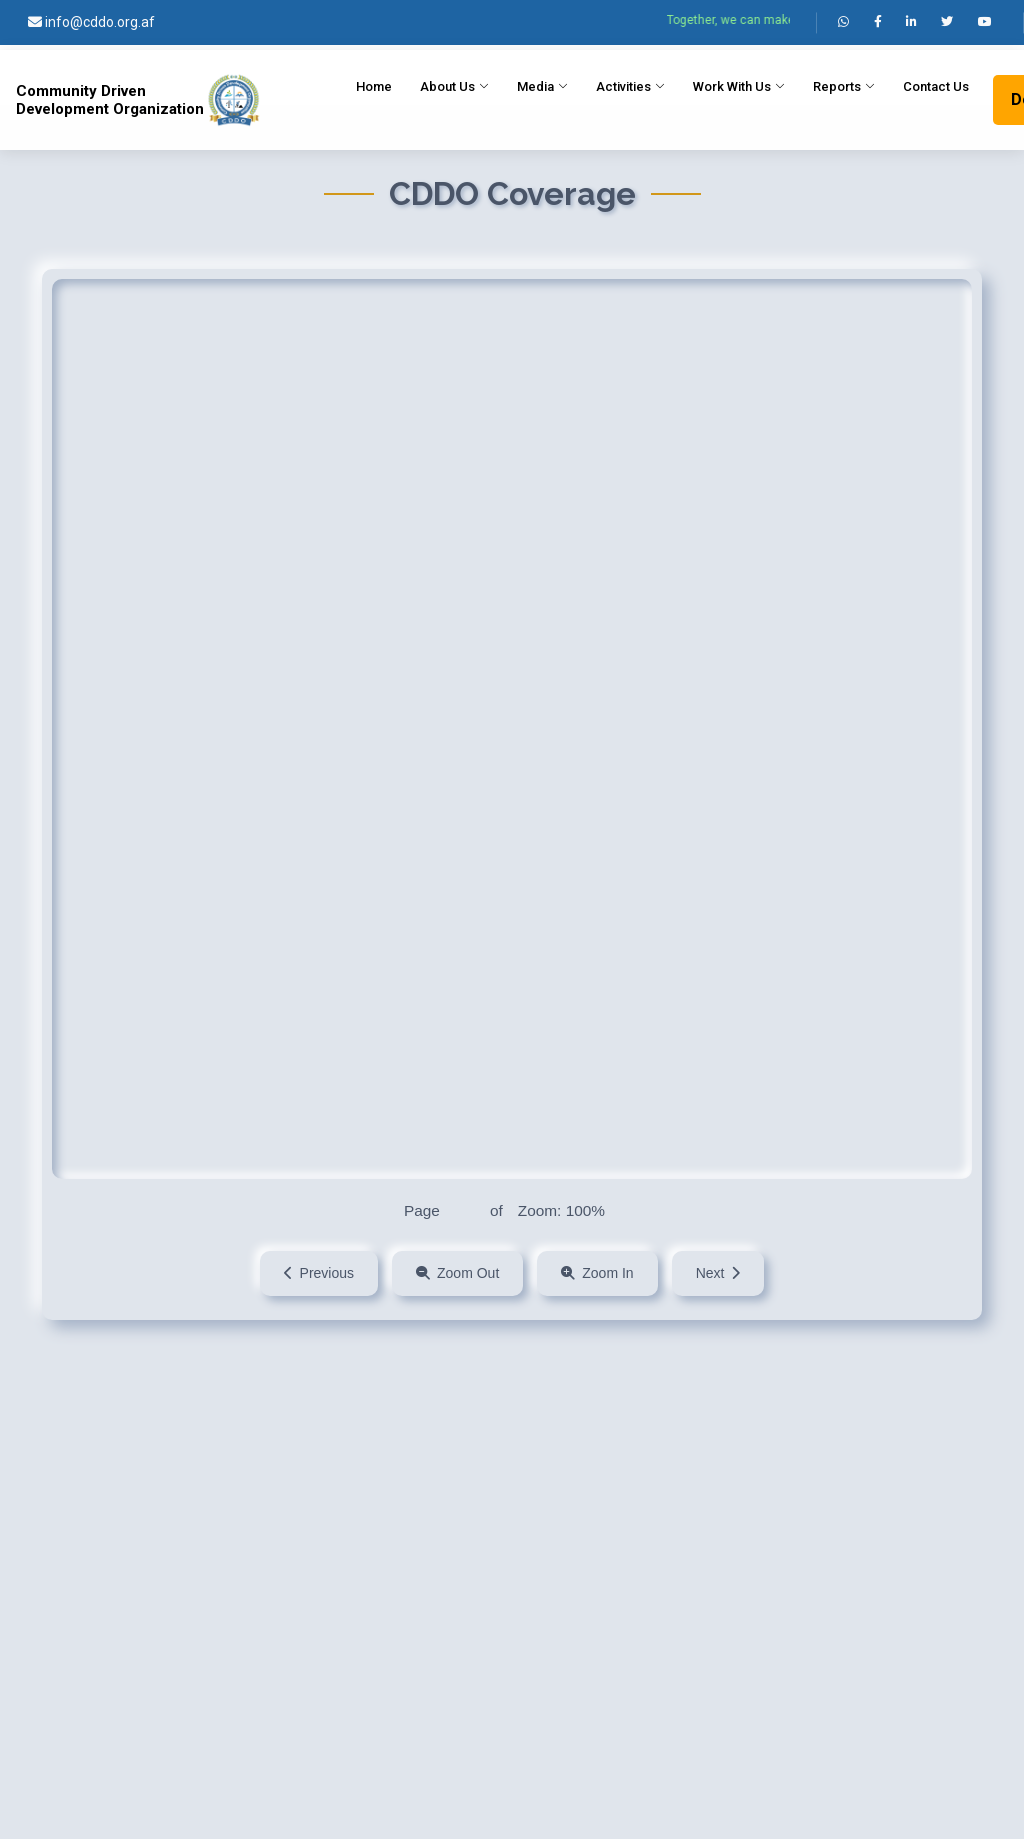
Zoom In (597, 1273)
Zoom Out (457, 1273)
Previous (319, 1273)
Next (718, 1273)
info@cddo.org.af (91, 22)
